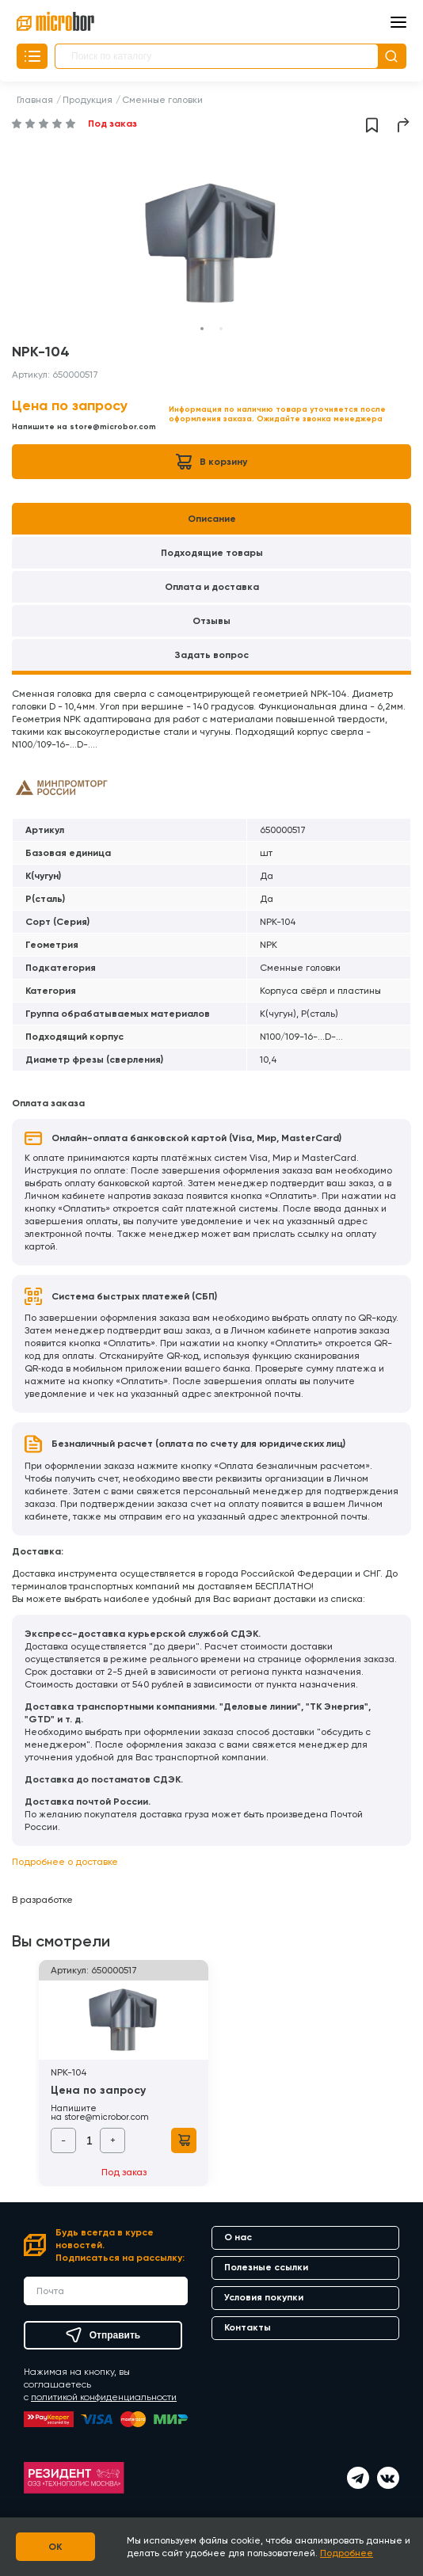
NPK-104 (69, 2072)
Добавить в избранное (372, 125)
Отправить (103, 2335)
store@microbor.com (113, 427)
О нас (238, 2237)
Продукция (87, 99)
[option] (211, 244)
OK (56, 2546)
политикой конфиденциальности (104, 2397)
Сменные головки (162, 99)
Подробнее (346, 2553)
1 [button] (202, 328)
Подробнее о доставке (65, 1861)
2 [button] (221, 328)
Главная (35, 99)
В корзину (211, 462)
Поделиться (404, 125)
